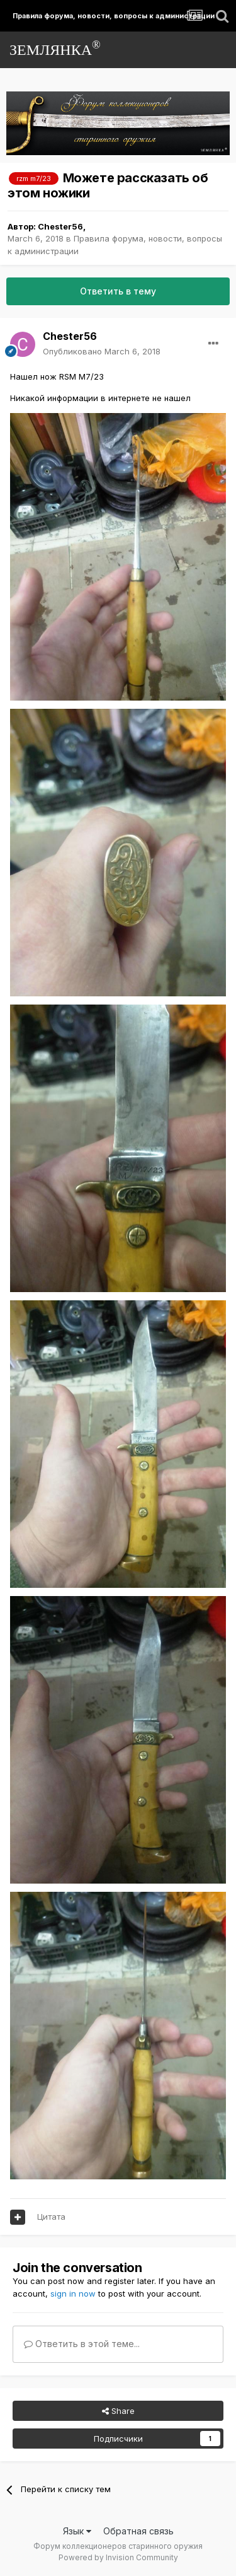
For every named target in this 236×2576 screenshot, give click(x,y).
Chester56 (60, 226)
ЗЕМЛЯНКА (55, 48)
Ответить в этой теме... (82, 2343)
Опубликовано (101, 351)
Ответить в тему (118, 291)
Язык (77, 2531)
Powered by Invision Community (118, 2557)
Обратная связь (138, 2531)
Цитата (51, 2217)
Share (118, 2410)
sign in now (73, 2293)
